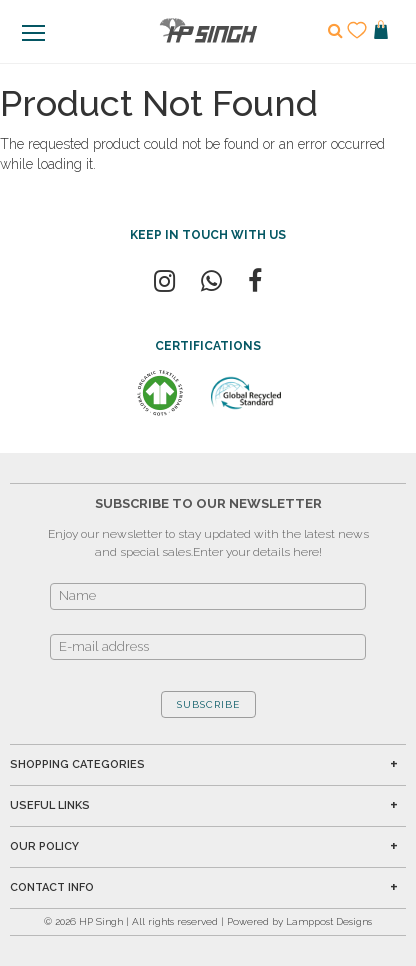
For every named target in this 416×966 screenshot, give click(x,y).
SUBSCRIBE (208, 704)
